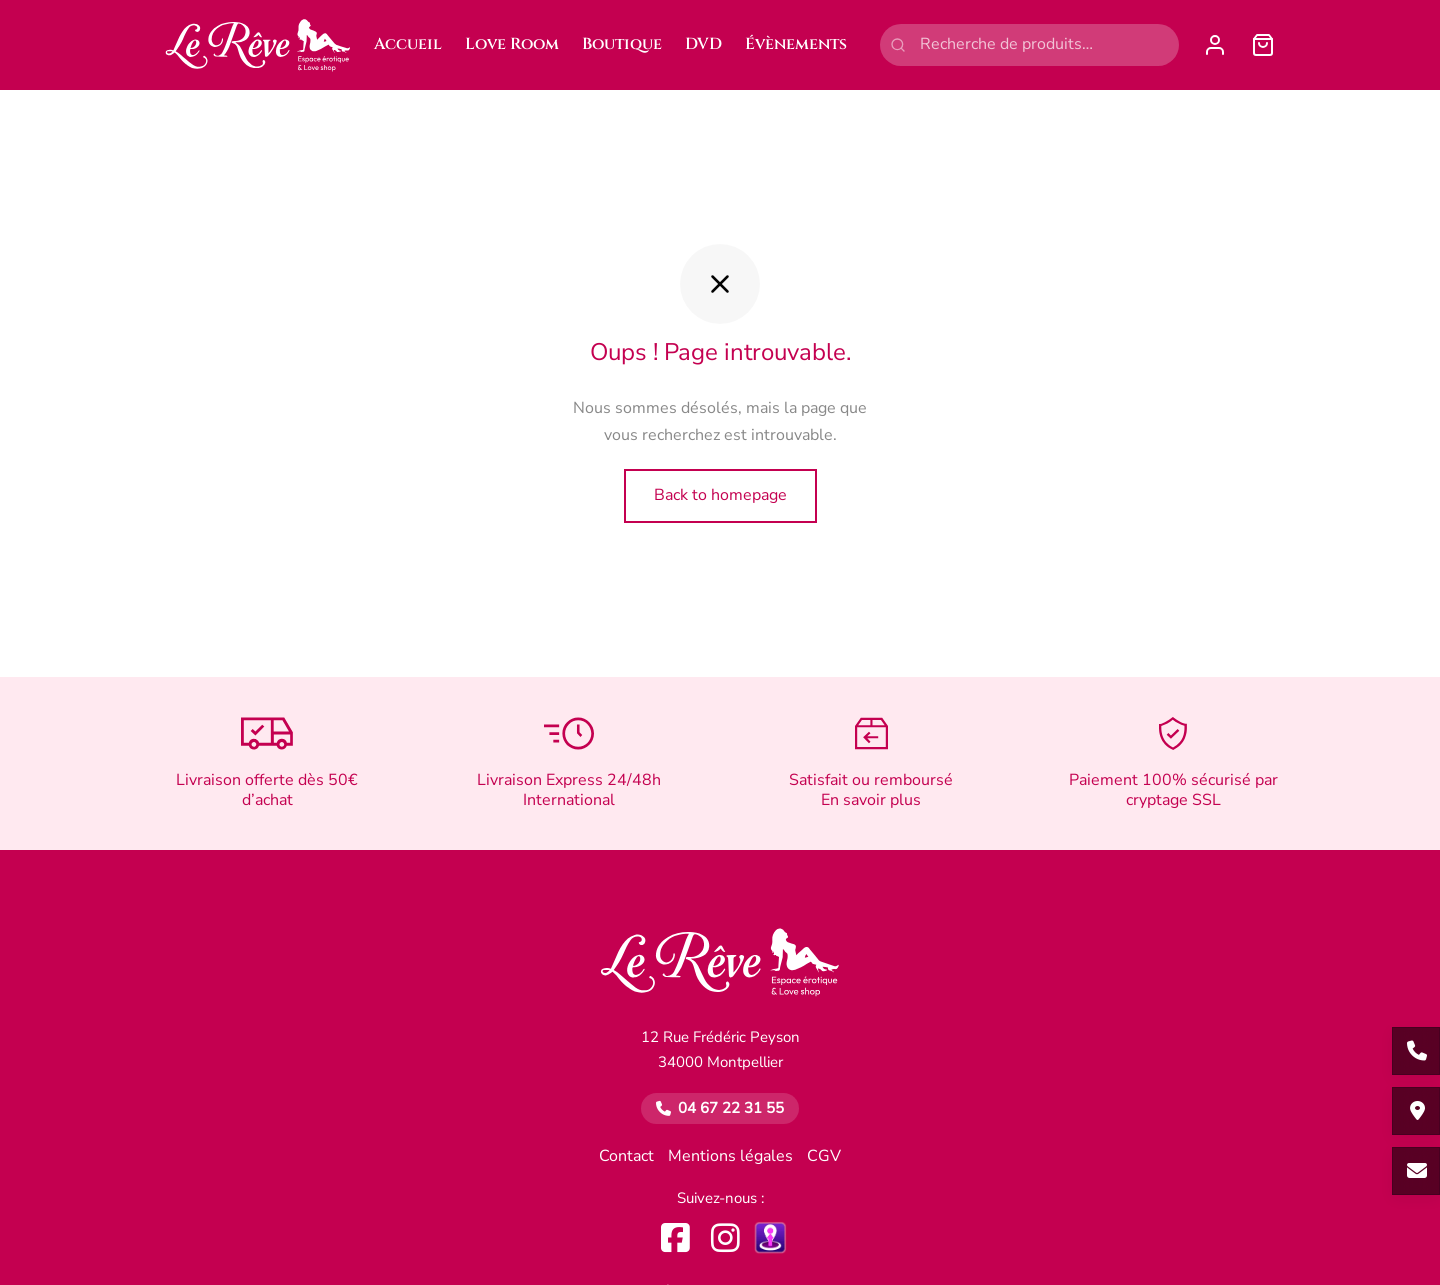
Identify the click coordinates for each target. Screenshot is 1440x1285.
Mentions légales (730, 1157)
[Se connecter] (1215, 45)
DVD (703, 44)
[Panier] (1263, 45)
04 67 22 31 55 (731, 1108)
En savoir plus (871, 800)
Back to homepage (720, 495)
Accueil (408, 44)
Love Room (512, 44)
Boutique (622, 44)
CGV (824, 1157)
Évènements (796, 44)
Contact (626, 1157)
